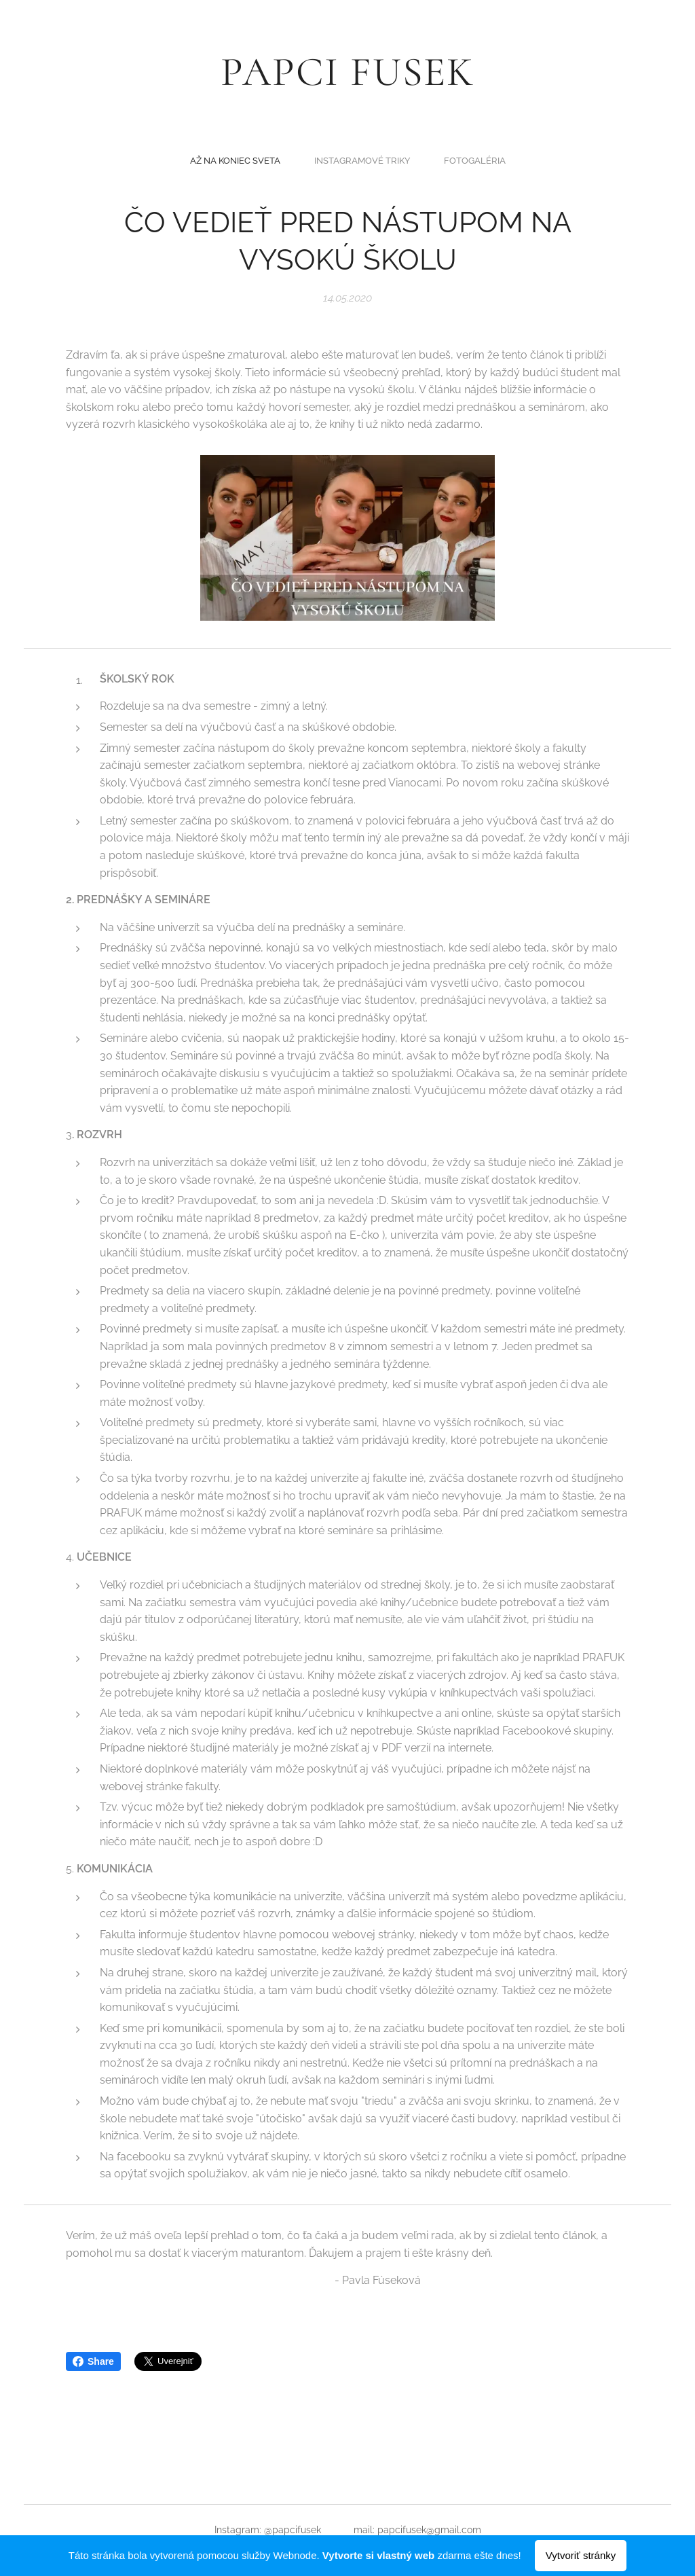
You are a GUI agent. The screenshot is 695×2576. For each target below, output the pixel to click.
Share (93, 2361)
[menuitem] (322, 160)
